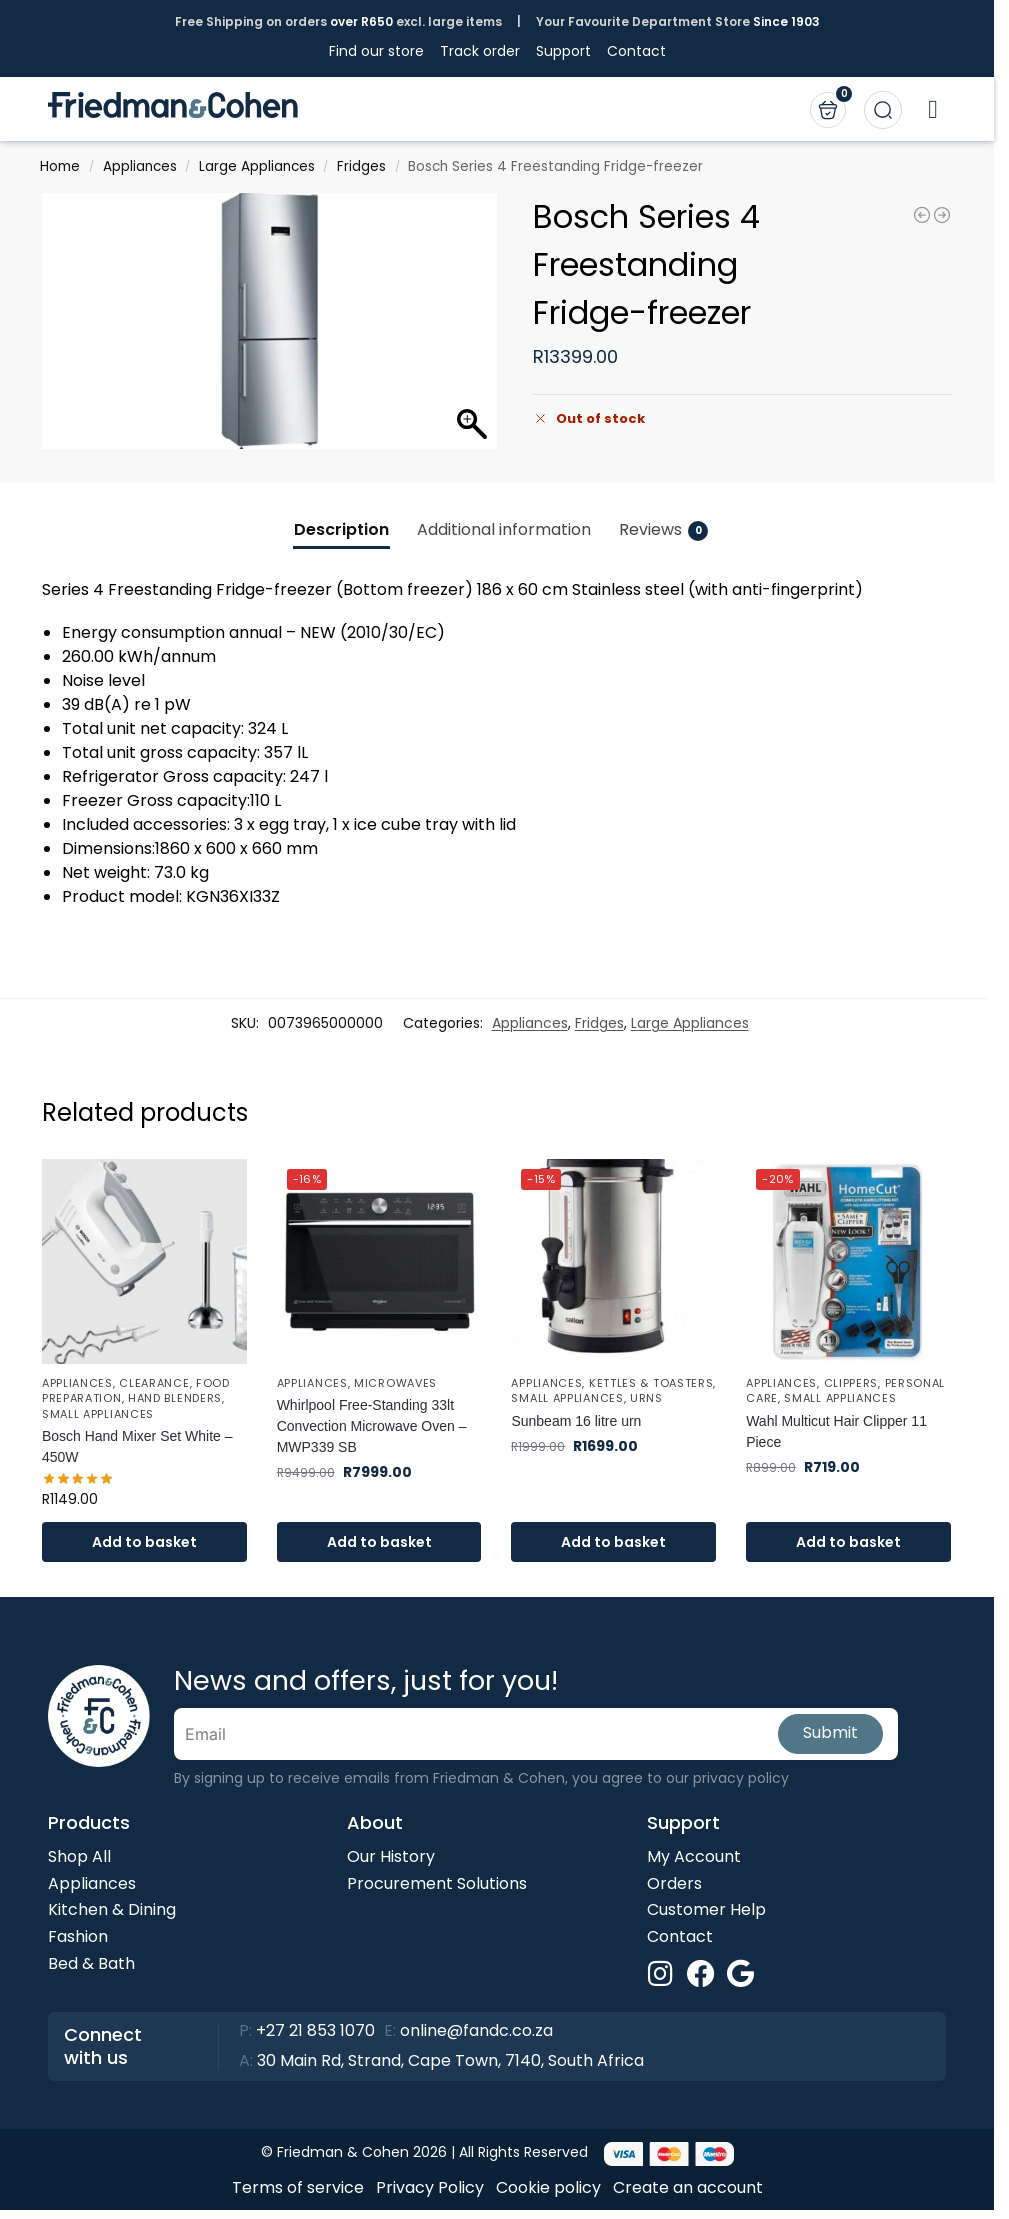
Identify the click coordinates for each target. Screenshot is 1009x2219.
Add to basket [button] (144, 1542)
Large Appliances (257, 166)
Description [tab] (341, 529)
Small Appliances (98, 1414)
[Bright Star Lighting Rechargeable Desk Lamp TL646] (922, 215)
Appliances (140, 166)
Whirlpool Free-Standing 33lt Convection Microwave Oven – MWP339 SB (372, 1426)
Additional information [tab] (504, 529)
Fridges (361, 166)
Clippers (851, 1383)
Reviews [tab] (663, 529)
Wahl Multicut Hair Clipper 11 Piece (836, 1431)
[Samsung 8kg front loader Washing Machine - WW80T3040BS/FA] (942, 215)
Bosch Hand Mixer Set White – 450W (137, 1446)
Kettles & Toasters (651, 1383)
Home (60, 166)
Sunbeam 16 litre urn (576, 1421)
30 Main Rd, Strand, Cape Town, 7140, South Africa (450, 2060)
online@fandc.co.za (476, 2030)
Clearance (154, 1383)
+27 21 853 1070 (315, 2030)
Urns (646, 1398)
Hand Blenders (175, 1398)
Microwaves (395, 1383)
